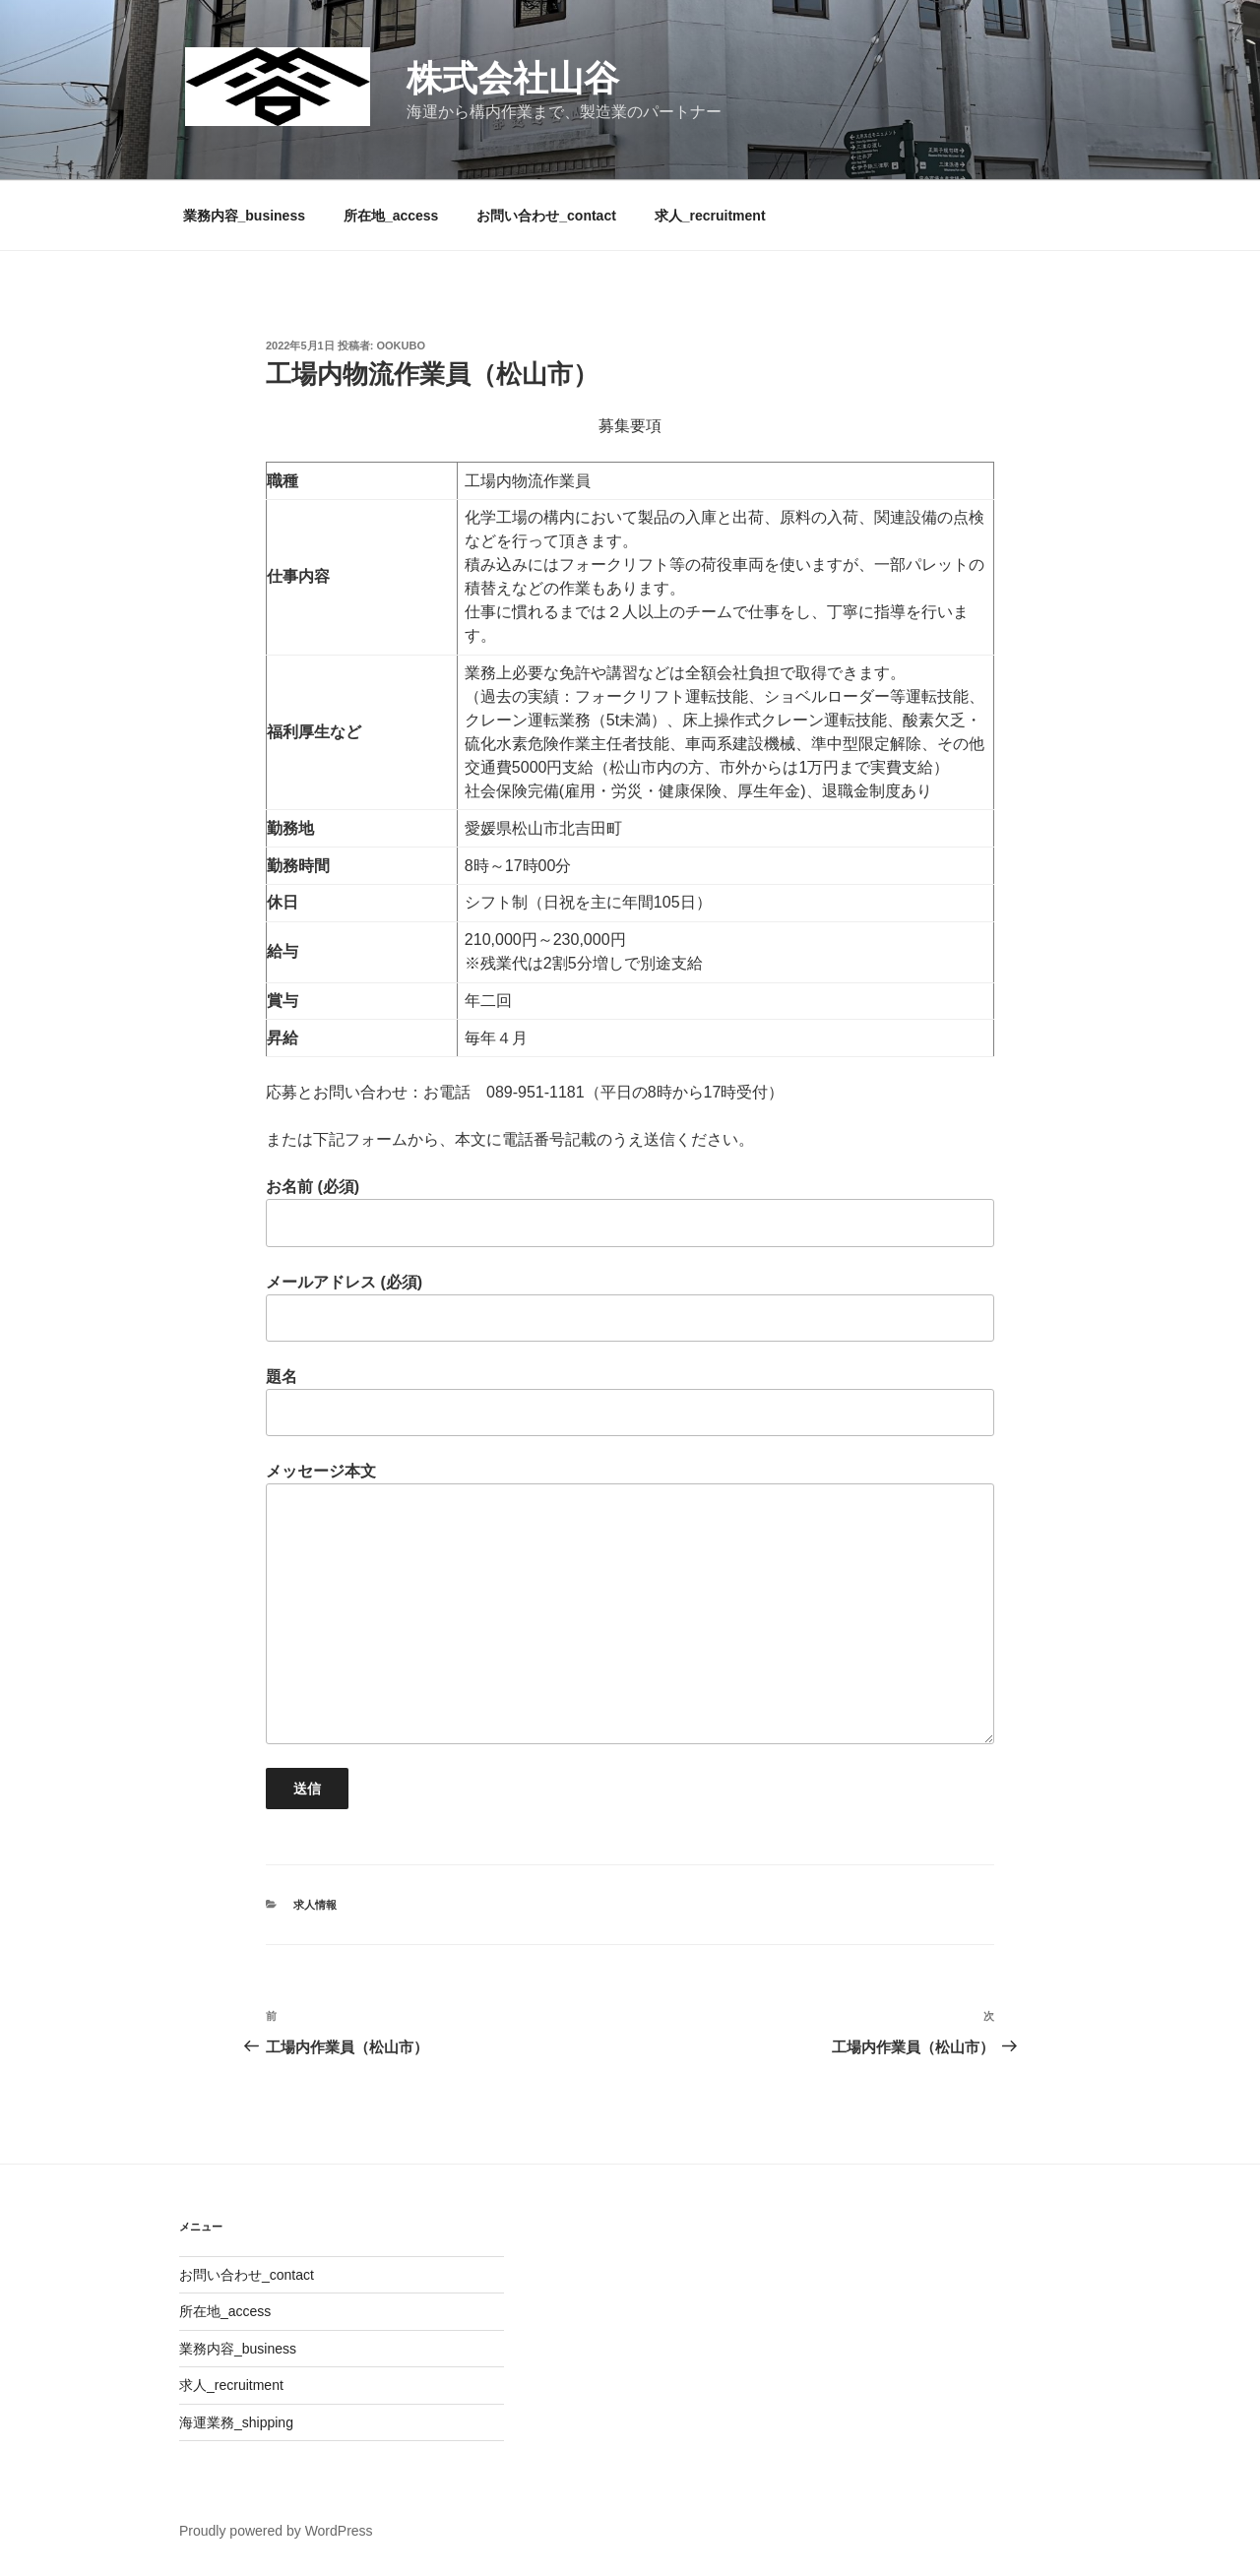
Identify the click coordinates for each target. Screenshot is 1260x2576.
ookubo (401, 345)
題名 (630, 1402)
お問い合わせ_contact (546, 215)
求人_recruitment (710, 215)
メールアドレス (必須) (630, 1308)
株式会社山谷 (513, 78)
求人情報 (315, 1905)
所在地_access (391, 215)
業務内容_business (244, 215)
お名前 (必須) (630, 1212)
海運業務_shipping (236, 2422)
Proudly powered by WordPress (276, 2531)
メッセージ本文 (630, 1603)
